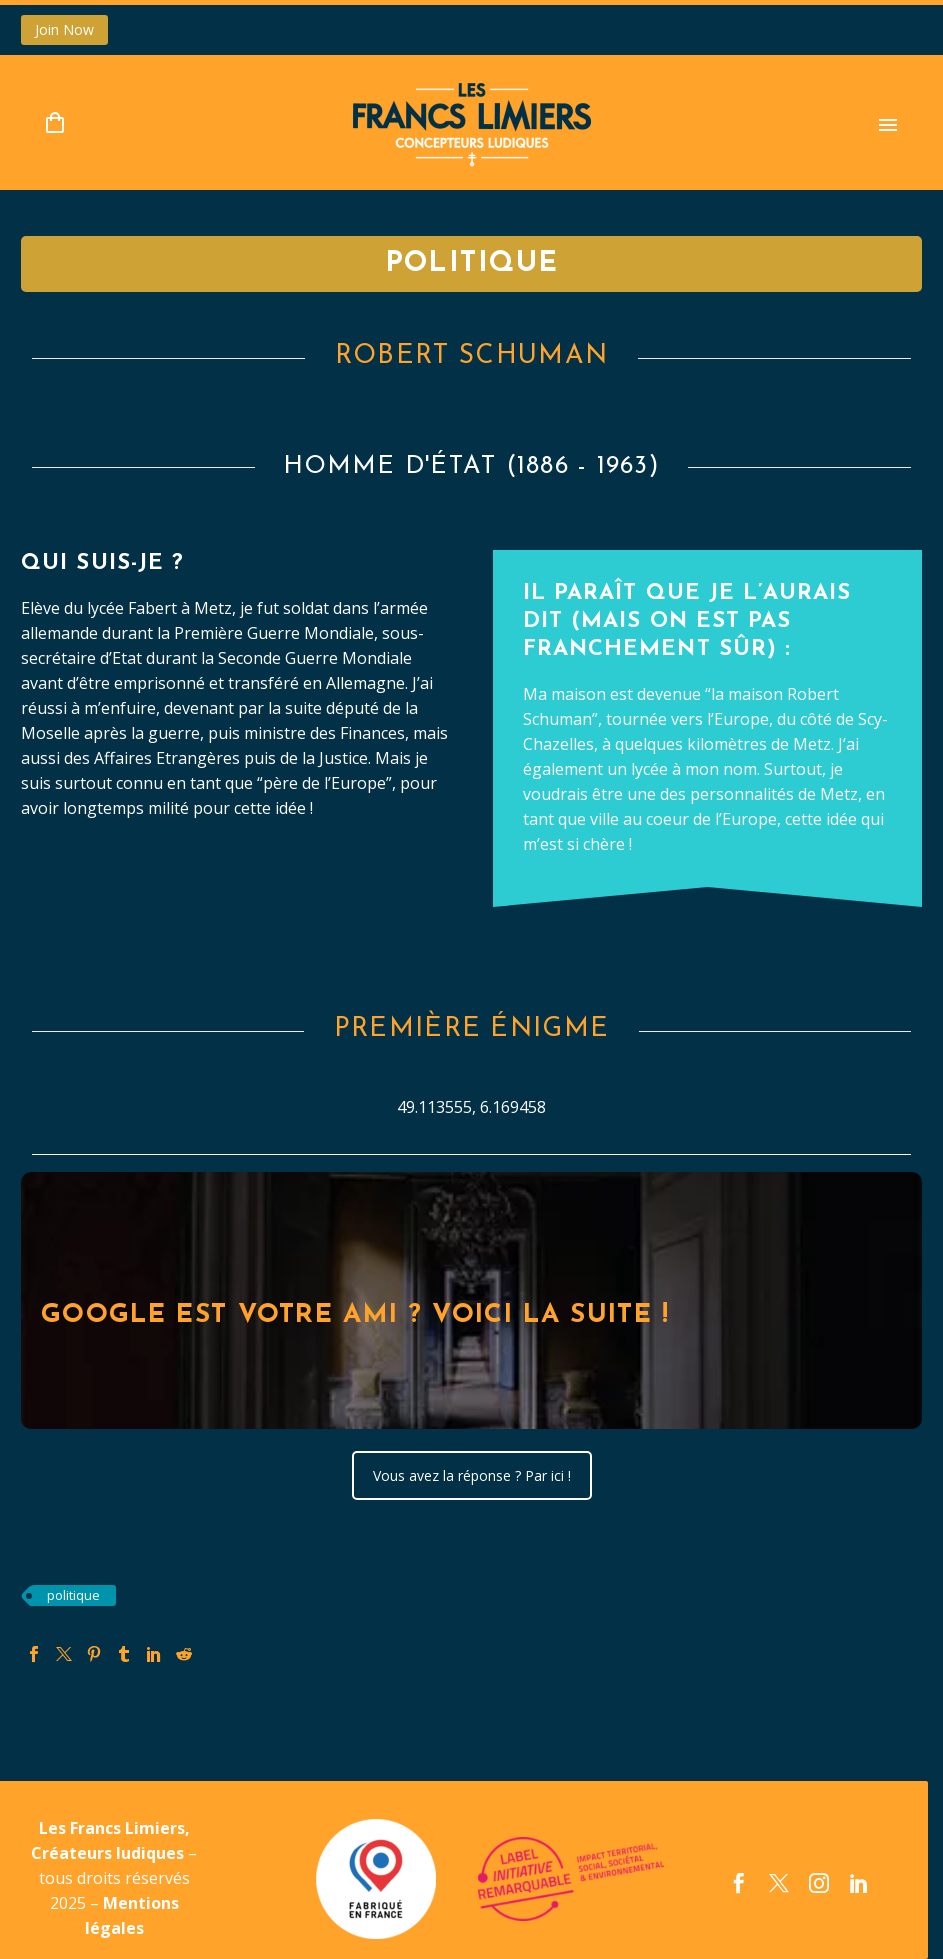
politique (73, 1595)
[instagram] (819, 1883)
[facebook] (739, 1883)
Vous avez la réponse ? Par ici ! (472, 1475)
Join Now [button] (64, 29)
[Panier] (55, 123)
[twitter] (779, 1883)
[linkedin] (859, 1883)
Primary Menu (888, 125)
